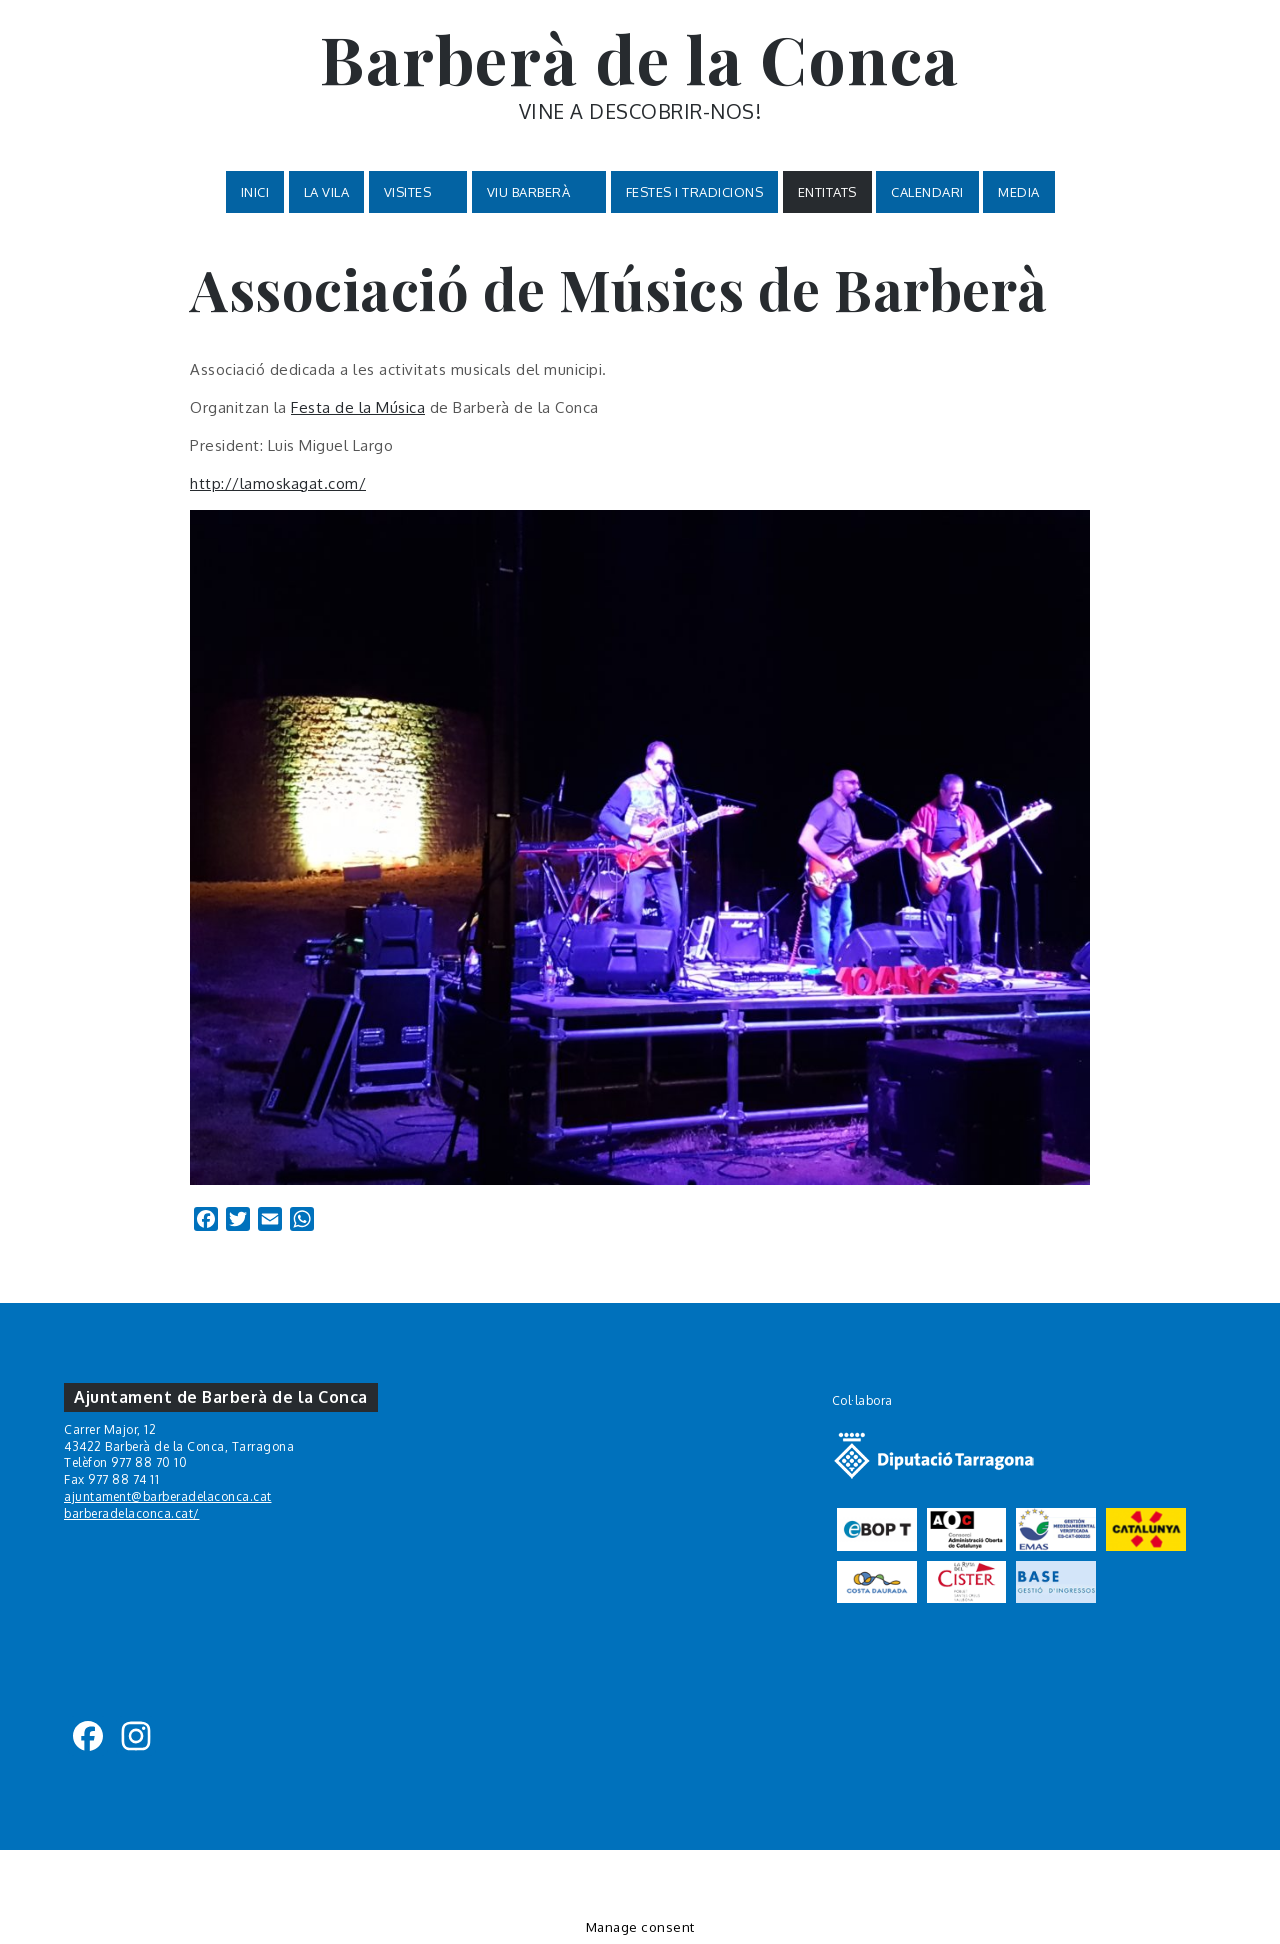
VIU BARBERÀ (539, 192)
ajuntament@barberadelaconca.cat (168, 1496)
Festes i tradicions (695, 192)
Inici (255, 192)
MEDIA (1019, 192)
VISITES (418, 192)
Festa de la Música (358, 407)
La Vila (327, 192)
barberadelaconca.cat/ (132, 1513)
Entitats (827, 192)
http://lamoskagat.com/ (278, 483)
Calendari (927, 192)
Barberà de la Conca (640, 58)
